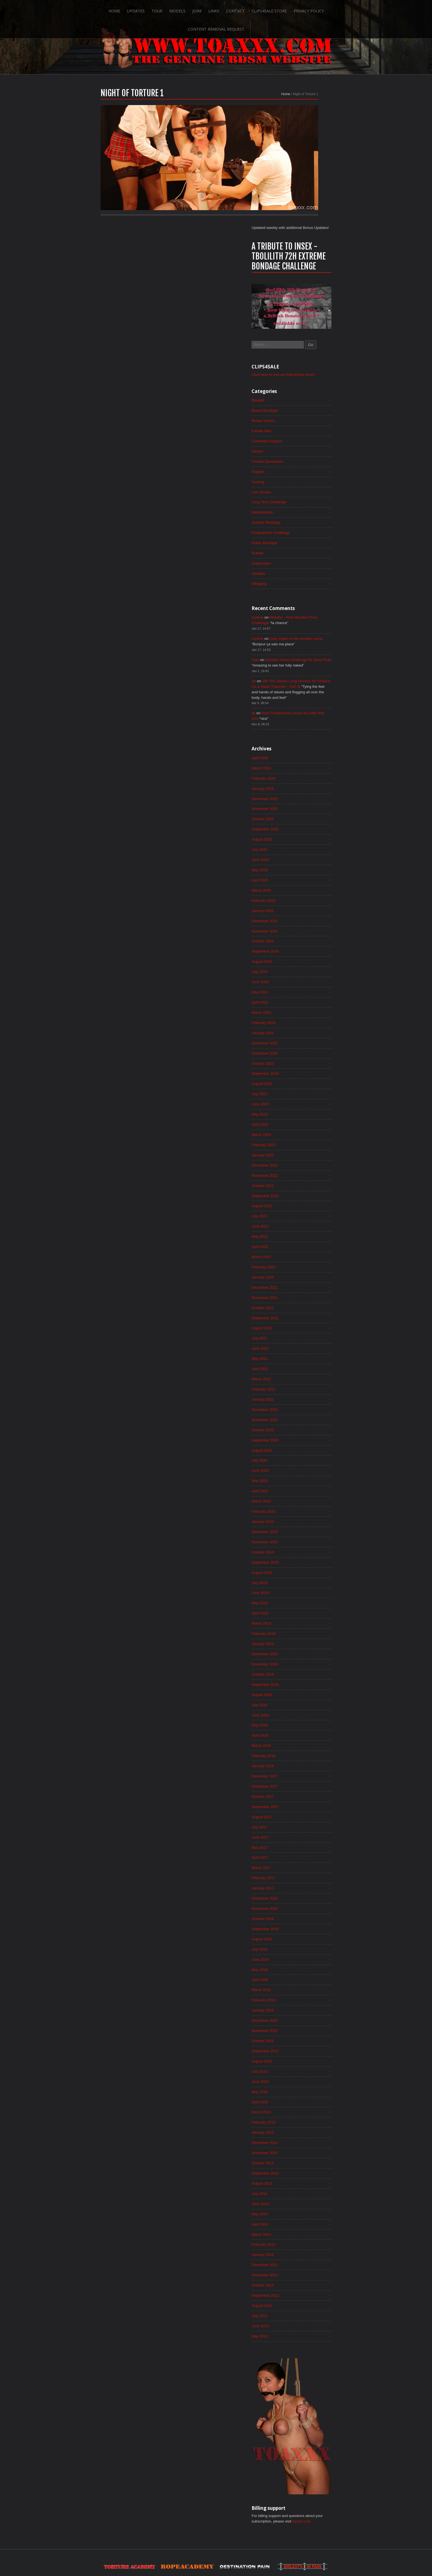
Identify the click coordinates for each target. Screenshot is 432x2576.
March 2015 (303, 2045)
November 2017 (307, 1710)
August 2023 (304, 987)
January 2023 (305, 1060)
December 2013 (307, 2202)
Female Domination (309, 346)
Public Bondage (306, 430)
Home (81, 9)
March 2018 (303, 1668)
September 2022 (307, 1102)
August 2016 (304, 1867)
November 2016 (307, 1836)
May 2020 (301, 1395)
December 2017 (307, 1699)
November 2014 (307, 2087)
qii (295, 606)
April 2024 (301, 903)
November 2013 (307, 2213)
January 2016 (305, 1940)
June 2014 (302, 2140)
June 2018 (302, 1637)
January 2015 (305, 2066)
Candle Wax (303, 314)
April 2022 (301, 1154)
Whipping (301, 472)
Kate (297, 550)
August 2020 (304, 1364)
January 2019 (305, 1563)
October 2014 (305, 2098)
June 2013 (302, 2265)
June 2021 (302, 1259)
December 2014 (307, 2077)
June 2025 (302, 756)
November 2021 (307, 1207)
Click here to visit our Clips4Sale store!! (326, 257)
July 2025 (301, 746)
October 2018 (305, 1595)
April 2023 (301, 1029)
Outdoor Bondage (308, 409)
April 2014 (301, 2160)
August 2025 (304, 735)
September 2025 (307, 725)
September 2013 (307, 2234)
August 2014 (304, 2119)
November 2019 (307, 1458)
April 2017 (301, 1783)
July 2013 (301, 2255)
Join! (164, 9)
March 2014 (303, 2171)
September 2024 (307, 851)
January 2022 (305, 1186)
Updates (103, 9)
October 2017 (305, 1720)
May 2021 (301, 1270)
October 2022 (305, 1092)
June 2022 (302, 1133)
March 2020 (303, 1416)
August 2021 (304, 1238)
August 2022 (304, 1113)
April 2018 (301, 1657)
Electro (299, 335)
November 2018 (307, 1584)
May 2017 (301, 1773)
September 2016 (307, 1857)
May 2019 (301, 1521)
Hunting (299, 367)
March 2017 (303, 1794)
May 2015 (301, 2024)
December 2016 (307, 1825)
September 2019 (307, 1479)
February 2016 (305, 1930)
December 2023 (307, 945)
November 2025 (307, 704)
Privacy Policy (278, 9)
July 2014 (301, 2129)
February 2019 (305, 1553)
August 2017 (304, 1741)
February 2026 (305, 672)
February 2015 (305, 2056)
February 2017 (305, 1804)
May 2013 (301, 2276)
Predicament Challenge (313, 419)
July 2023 (301, 997)
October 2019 (305, 1469)
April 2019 (301, 1532)
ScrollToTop (216, 2528)
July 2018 (301, 1626)
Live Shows (303, 377)
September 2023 (307, 976)
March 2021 (303, 1291)
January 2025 (305, 809)
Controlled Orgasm (309, 325)
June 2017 (302, 1762)
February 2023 (305, 1050)
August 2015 (304, 1993)
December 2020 (307, 1322)
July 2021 (301, 1249)
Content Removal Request (328, 9)
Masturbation (304, 398)
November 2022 (307, 1081)
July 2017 (301, 1752)
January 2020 (305, 1437)
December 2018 (307, 1574)
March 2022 (303, 1165)
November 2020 (307, 1333)
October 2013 (305, 2223)
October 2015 (305, 1972)
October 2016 (305, 1846)
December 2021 (307, 1196)
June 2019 (302, 1511)
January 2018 (305, 1689)
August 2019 (304, 1490)
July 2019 (301, 1500)
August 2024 (304, 861)
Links (182, 9)
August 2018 (304, 1616)
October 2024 (305, 840)
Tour (124, 9)
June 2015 (302, 2014)
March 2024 (303, 913)
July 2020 (301, 1375)
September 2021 (307, 1228)
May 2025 (301, 767)
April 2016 (301, 1909)
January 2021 (305, 1312)
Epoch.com (345, 2461)
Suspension (303, 451)
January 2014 (305, 2192)
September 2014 (307, 2108)
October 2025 (305, 714)
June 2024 (302, 882)
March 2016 (303, 1919)
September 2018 (307, 1605)
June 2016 (302, 1888)
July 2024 (301, 872)
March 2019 (303, 1542)
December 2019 (307, 1448)
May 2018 (301, 1647)
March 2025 (303, 788)
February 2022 (305, 1175)
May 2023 (301, 1018)
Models (145, 9)
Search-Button (370, 9)
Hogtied (299, 356)
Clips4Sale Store (238, 9)
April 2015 (301, 2035)
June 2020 (302, 1385)
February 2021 (305, 1301)
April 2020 (301, 1406)
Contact (204, 9)
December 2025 (307, 693)
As (295, 572)
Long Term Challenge (311, 388)
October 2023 (305, 966)
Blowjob (300, 283)
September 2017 (307, 1731)
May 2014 (301, 2150)
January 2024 (305, 934)
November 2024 (307, 830)
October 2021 (305, 1217)
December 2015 (307, 1951)
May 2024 (301, 892)
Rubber (299, 440)
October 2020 (305, 1343)
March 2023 (303, 1039)
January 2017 (305, 1815)
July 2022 (301, 1123)
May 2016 (301, 1898)
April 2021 (301, 1280)
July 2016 (301, 1878)
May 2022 (301, 1144)
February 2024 (305, 924)
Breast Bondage (307, 293)
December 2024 (307, 819)
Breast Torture (305, 304)
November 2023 (307, 955)
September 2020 (307, 1354)
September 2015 (307, 1982)
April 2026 (301, 651)
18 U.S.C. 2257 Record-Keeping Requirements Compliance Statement (237, 2554)
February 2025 (305, 798)
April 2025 (301, 777)
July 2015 (301, 2003)
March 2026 (303, 662)
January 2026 (305, 683)
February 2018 (305, 1678)
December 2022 (307, 1071)
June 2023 (302, 1008)
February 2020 (305, 1427)
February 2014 (305, 2181)
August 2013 (304, 2244)
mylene (299, 506)
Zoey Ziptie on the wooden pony (339, 528)
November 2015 (307, 1961)
